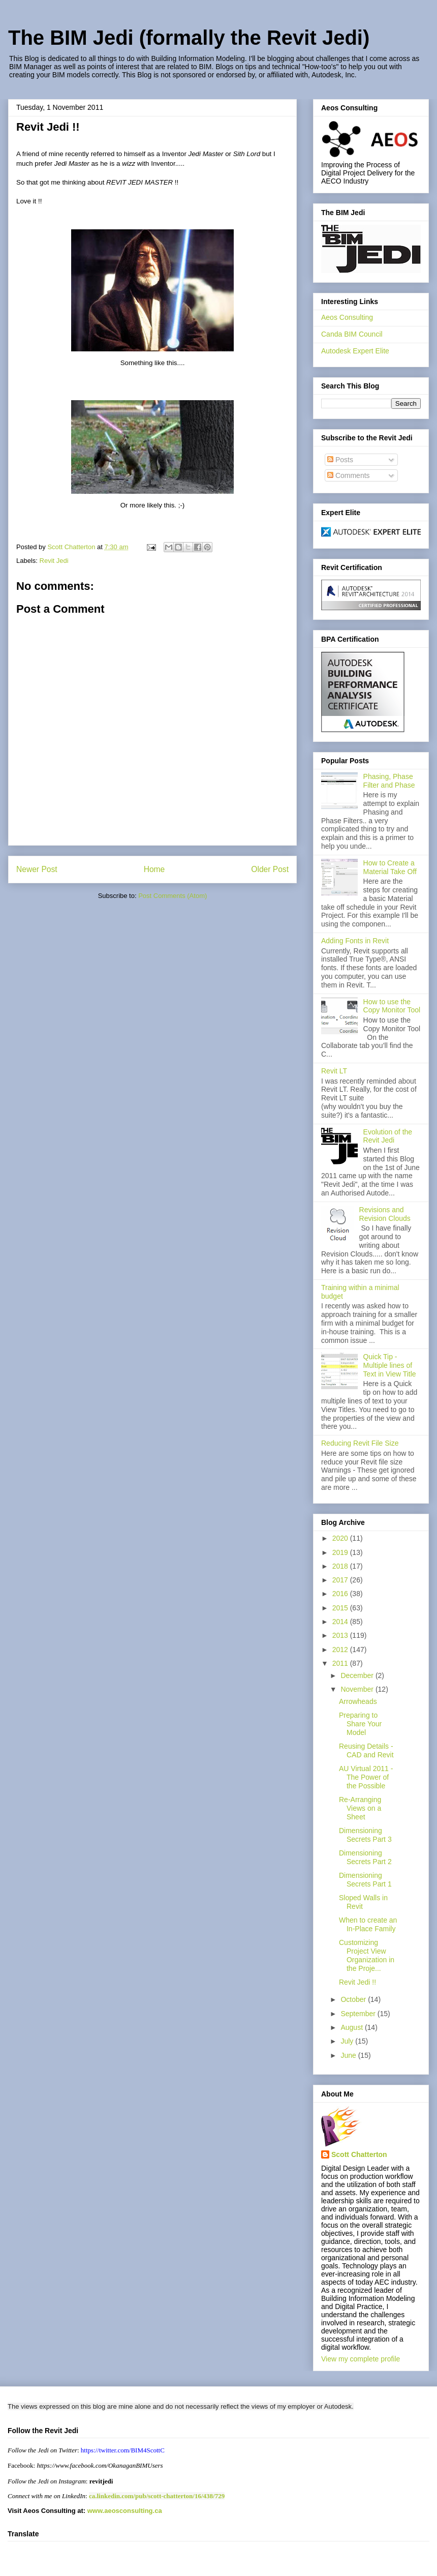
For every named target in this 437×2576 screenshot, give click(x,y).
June (349, 2055)
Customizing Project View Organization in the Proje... (366, 1955)
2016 (341, 1594)
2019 (341, 1552)
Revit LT (334, 1071)
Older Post (270, 869)
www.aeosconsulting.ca (123, 2510)
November (357, 1689)
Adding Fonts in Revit (355, 941)
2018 (341, 1566)
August (352, 2027)
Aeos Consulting (347, 317)
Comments (348, 475)
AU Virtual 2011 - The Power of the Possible (366, 1777)
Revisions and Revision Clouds (385, 1214)
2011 (341, 1663)
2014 (341, 1622)
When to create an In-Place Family (368, 1924)
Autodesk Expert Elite (355, 351)
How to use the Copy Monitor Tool (392, 1006)
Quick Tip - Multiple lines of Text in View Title (389, 1365)
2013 (341, 1635)
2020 (341, 1538)
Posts (340, 460)
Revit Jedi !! (357, 1982)
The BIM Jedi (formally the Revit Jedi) (188, 37)
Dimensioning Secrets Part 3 (365, 1834)
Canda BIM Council (352, 334)
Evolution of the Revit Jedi (388, 1136)
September (358, 2014)
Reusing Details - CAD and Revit (366, 1750)
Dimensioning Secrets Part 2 (365, 1857)
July (347, 2041)
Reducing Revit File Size (360, 1443)
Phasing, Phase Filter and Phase (389, 780)
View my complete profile (360, 2359)
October (354, 1999)
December (357, 1675)
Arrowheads (358, 1701)
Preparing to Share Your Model (360, 1723)
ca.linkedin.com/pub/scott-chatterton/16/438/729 (157, 2496)
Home (154, 869)
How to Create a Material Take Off (390, 867)
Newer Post (36, 869)
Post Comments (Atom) (172, 896)
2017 (341, 1580)
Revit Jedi (54, 560)
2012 (341, 1649)
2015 (341, 1608)
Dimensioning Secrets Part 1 (365, 1879)
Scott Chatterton (359, 2154)
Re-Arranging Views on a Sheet (360, 1808)
